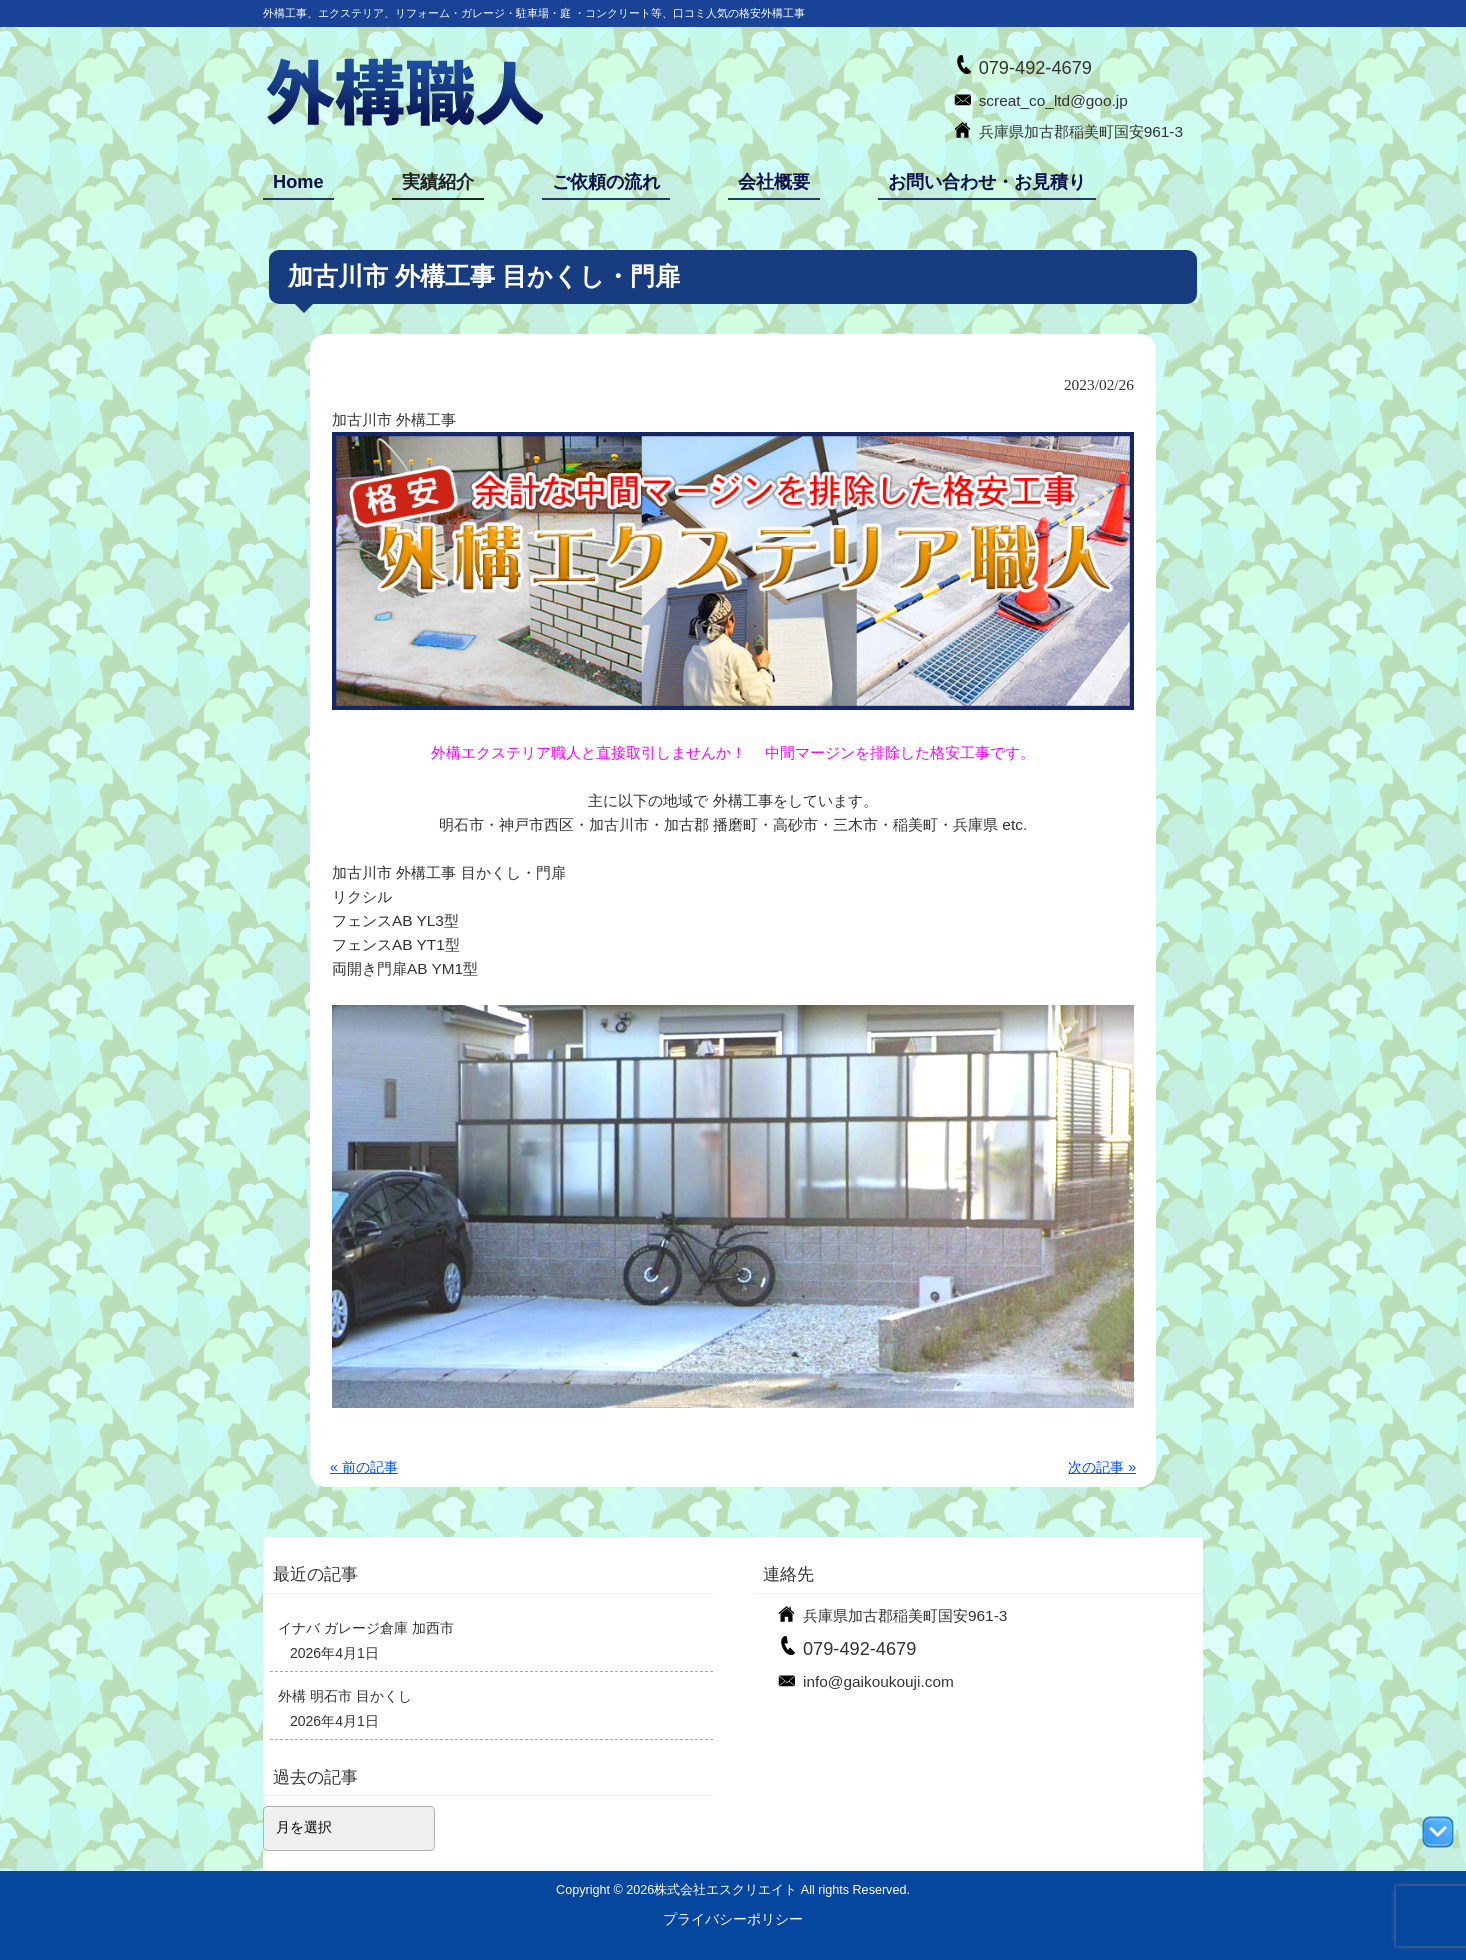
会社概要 (774, 182)
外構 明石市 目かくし (345, 1696)
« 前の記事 (364, 1467)
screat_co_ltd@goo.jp (1053, 100)
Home (298, 182)
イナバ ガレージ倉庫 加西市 (366, 1628)
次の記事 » (1102, 1467)
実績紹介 (438, 182)
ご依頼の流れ (606, 182)
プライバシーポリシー (733, 1919)
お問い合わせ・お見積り (987, 182)
